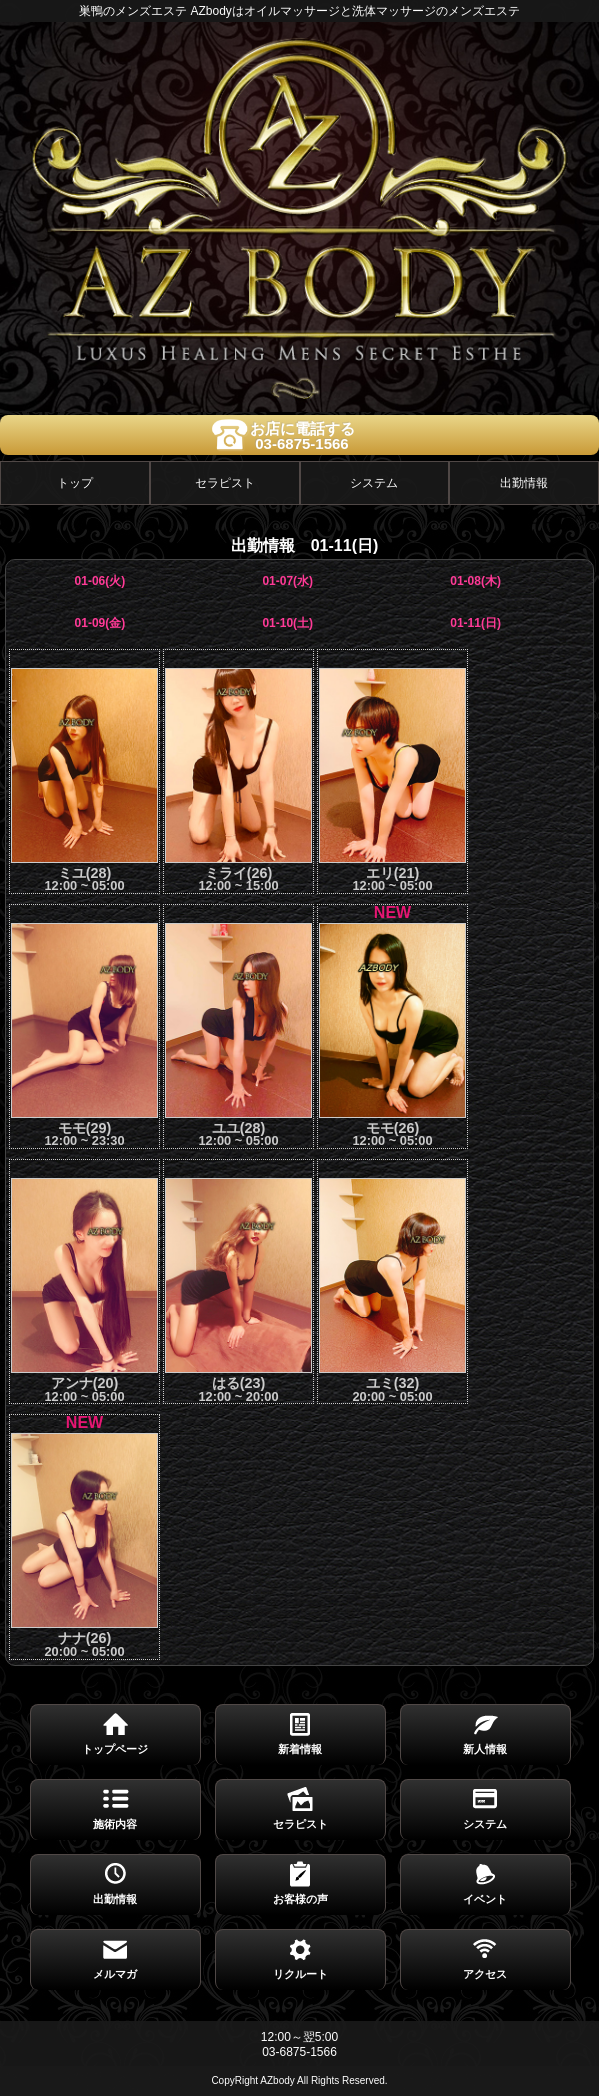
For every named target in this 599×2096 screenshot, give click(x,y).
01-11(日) (475, 623)
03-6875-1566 (299, 2052)
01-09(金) (100, 623)
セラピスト (225, 483)
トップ (75, 483)
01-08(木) (475, 581)
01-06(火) (100, 581)
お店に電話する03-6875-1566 (302, 436)
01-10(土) (287, 623)
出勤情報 (524, 483)
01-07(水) (287, 581)
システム (374, 483)
